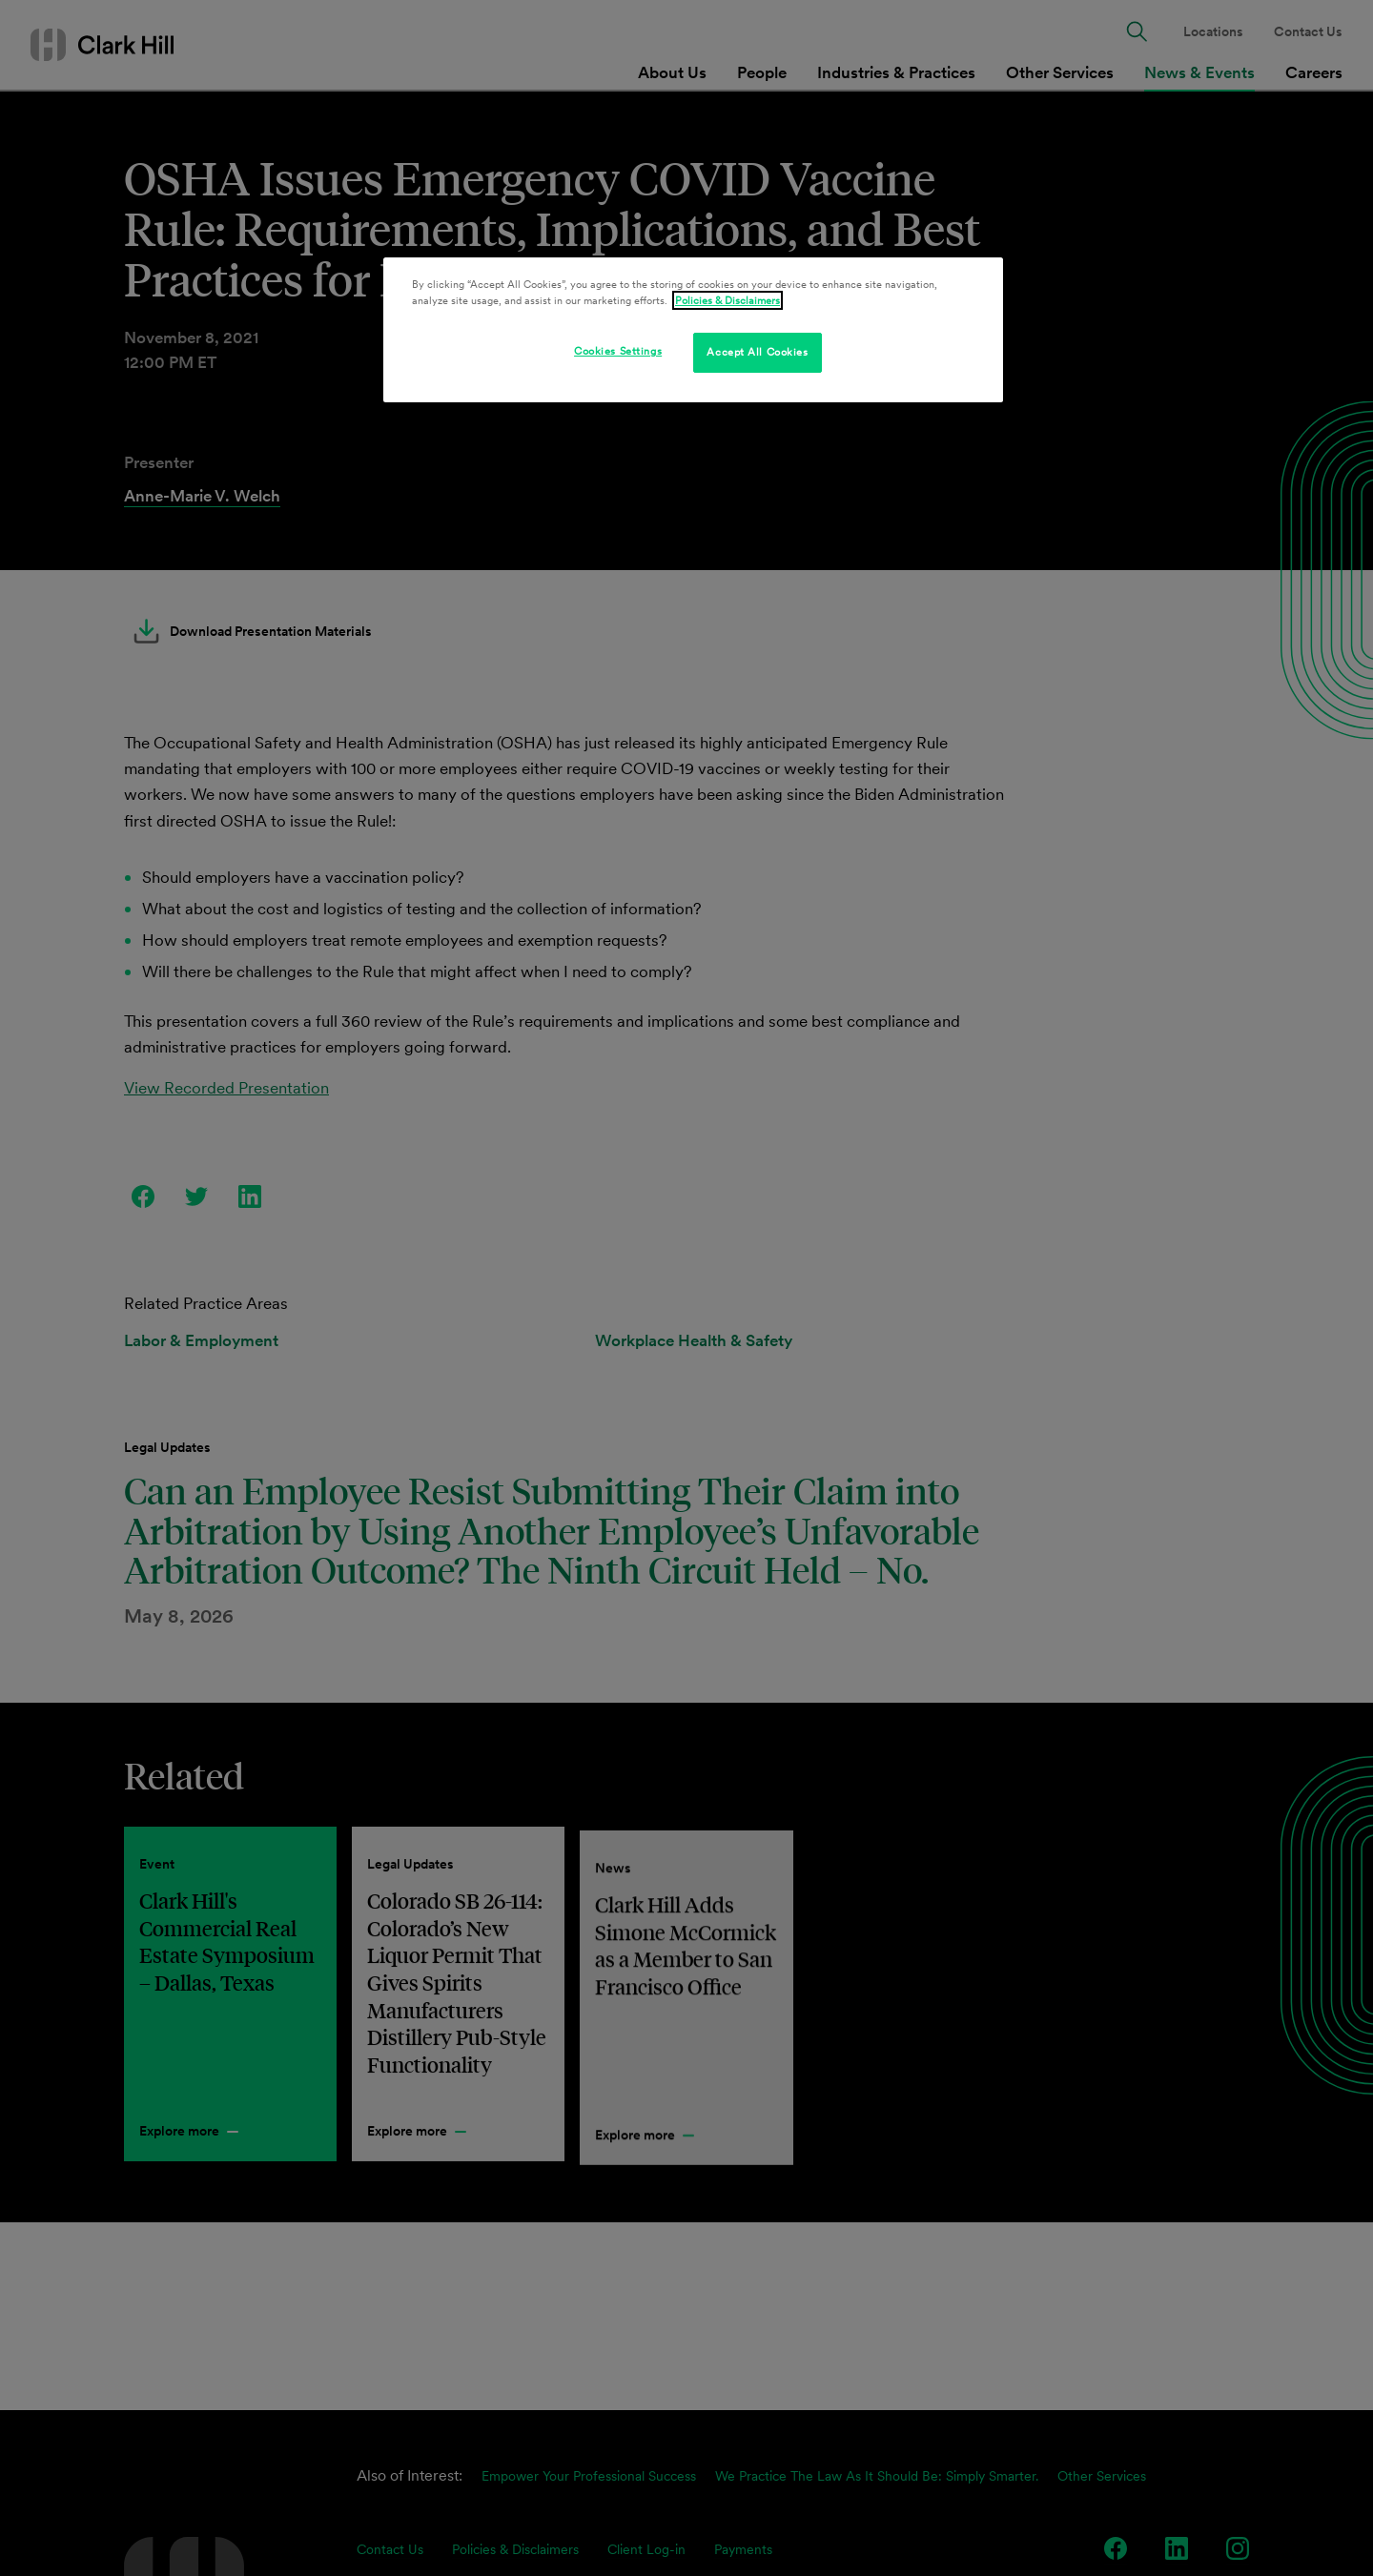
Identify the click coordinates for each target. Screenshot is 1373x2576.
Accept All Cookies (757, 351)
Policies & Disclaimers (727, 300)
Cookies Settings (618, 351)
